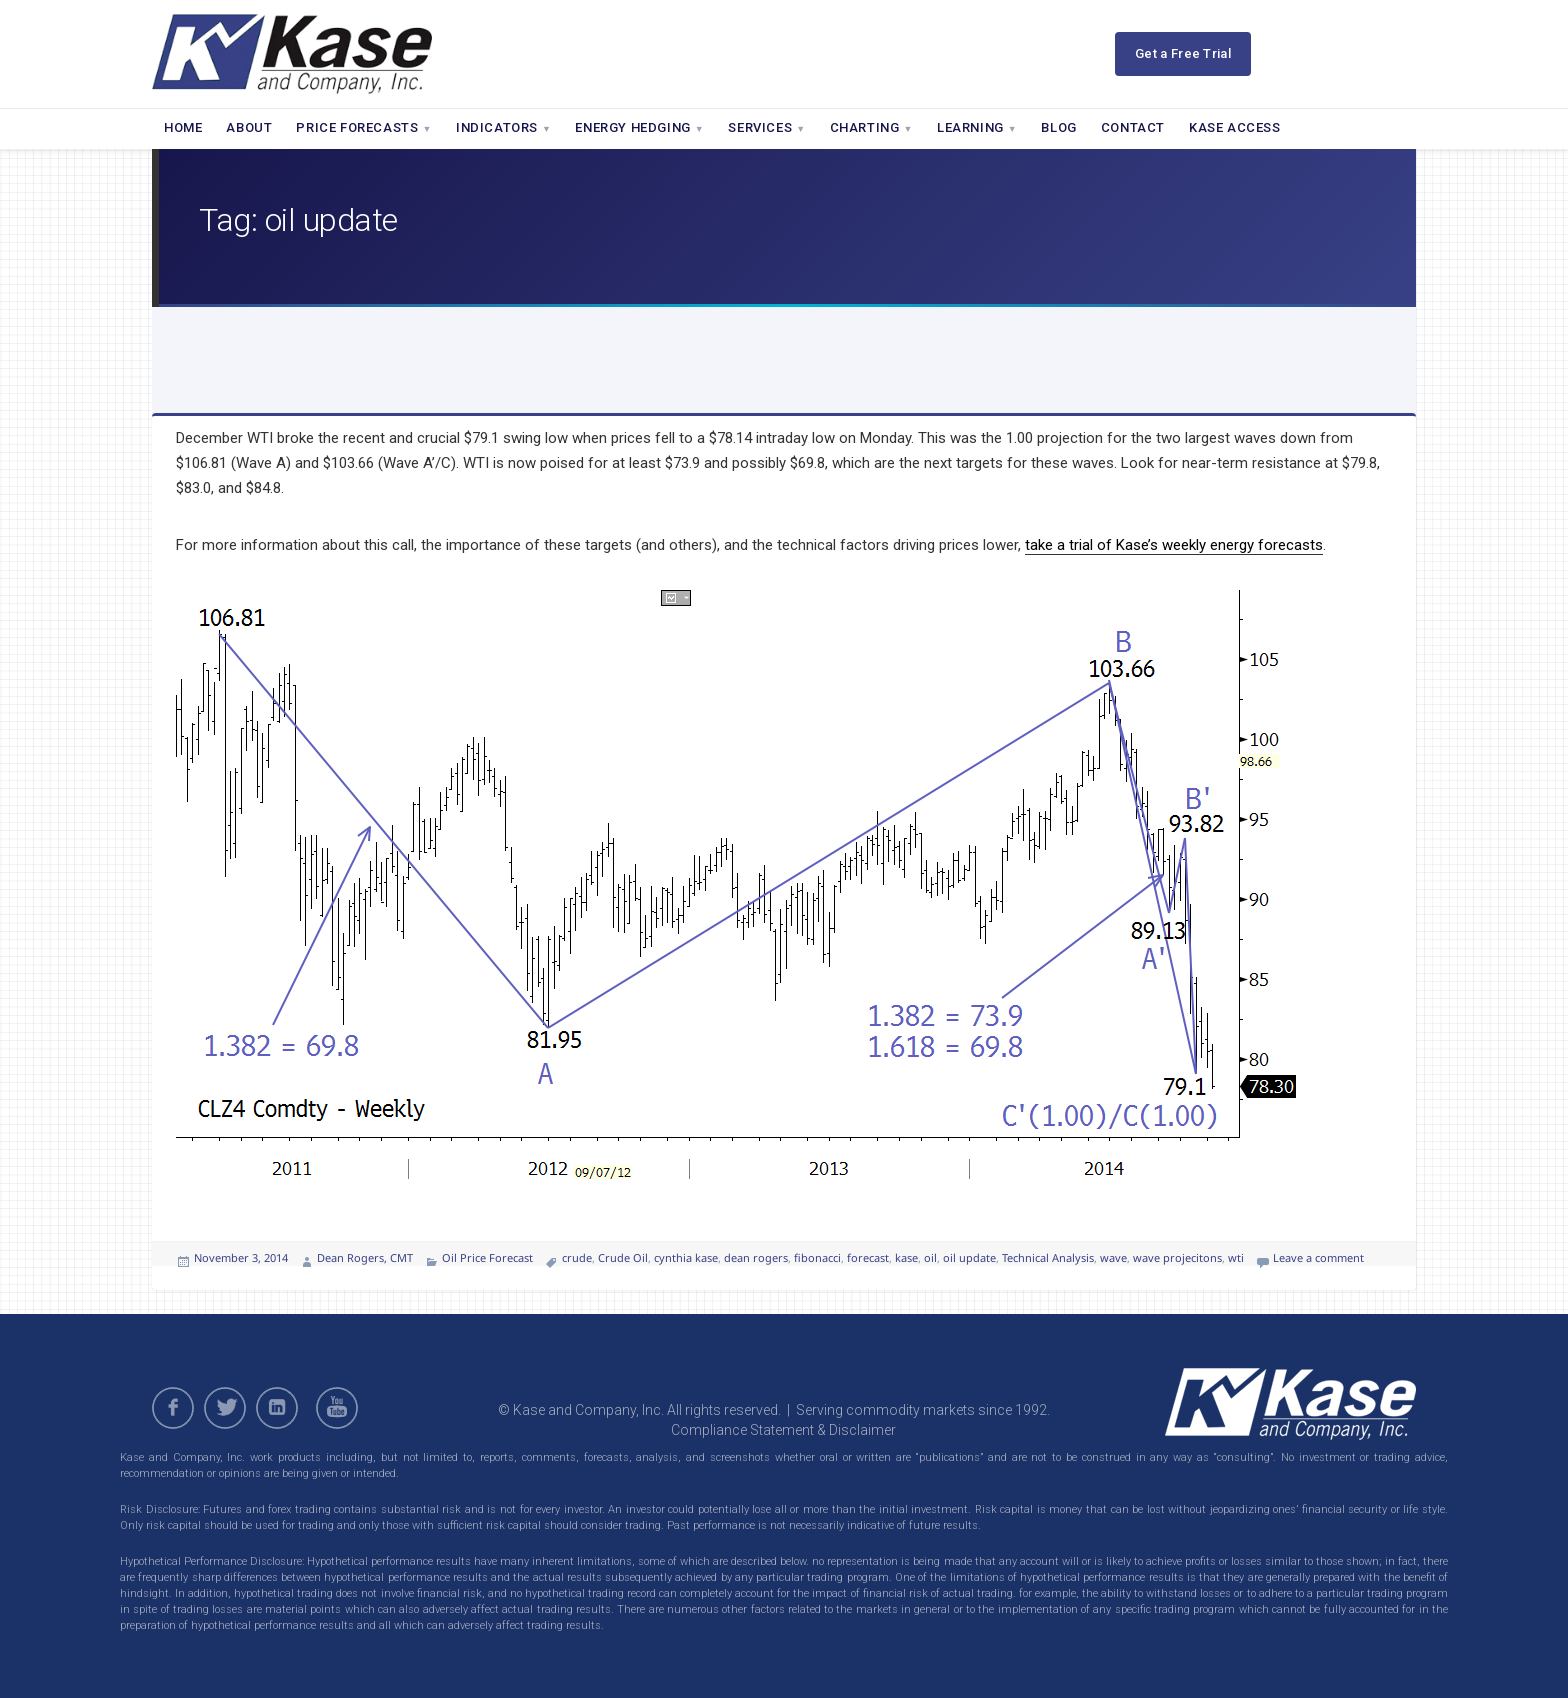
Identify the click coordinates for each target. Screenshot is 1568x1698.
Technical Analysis (1048, 1257)
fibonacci (817, 1257)
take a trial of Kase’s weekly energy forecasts (1174, 545)
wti (1236, 1257)
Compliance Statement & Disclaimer (783, 1430)
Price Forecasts (364, 127)
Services (766, 127)
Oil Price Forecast (487, 1257)
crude (577, 1257)
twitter (225, 1408)
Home (183, 127)
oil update (969, 1257)
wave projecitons (1177, 1257)
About (249, 127)
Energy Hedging (639, 127)
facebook (173, 1408)
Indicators (504, 127)
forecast (868, 1257)
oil (930, 1257)
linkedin (277, 1408)
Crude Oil (623, 1257)
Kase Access (1235, 127)
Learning (977, 127)
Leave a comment (1318, 1257)
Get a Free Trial (1183, 53)
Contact (1133, 127)
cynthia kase (686, 1257)
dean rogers (756, 1257)
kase (906, 1257)
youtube (340, 1408)
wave (1113, 1257)
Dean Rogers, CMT (365, 1257)
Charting (871, 127)
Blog (1058, 127)
